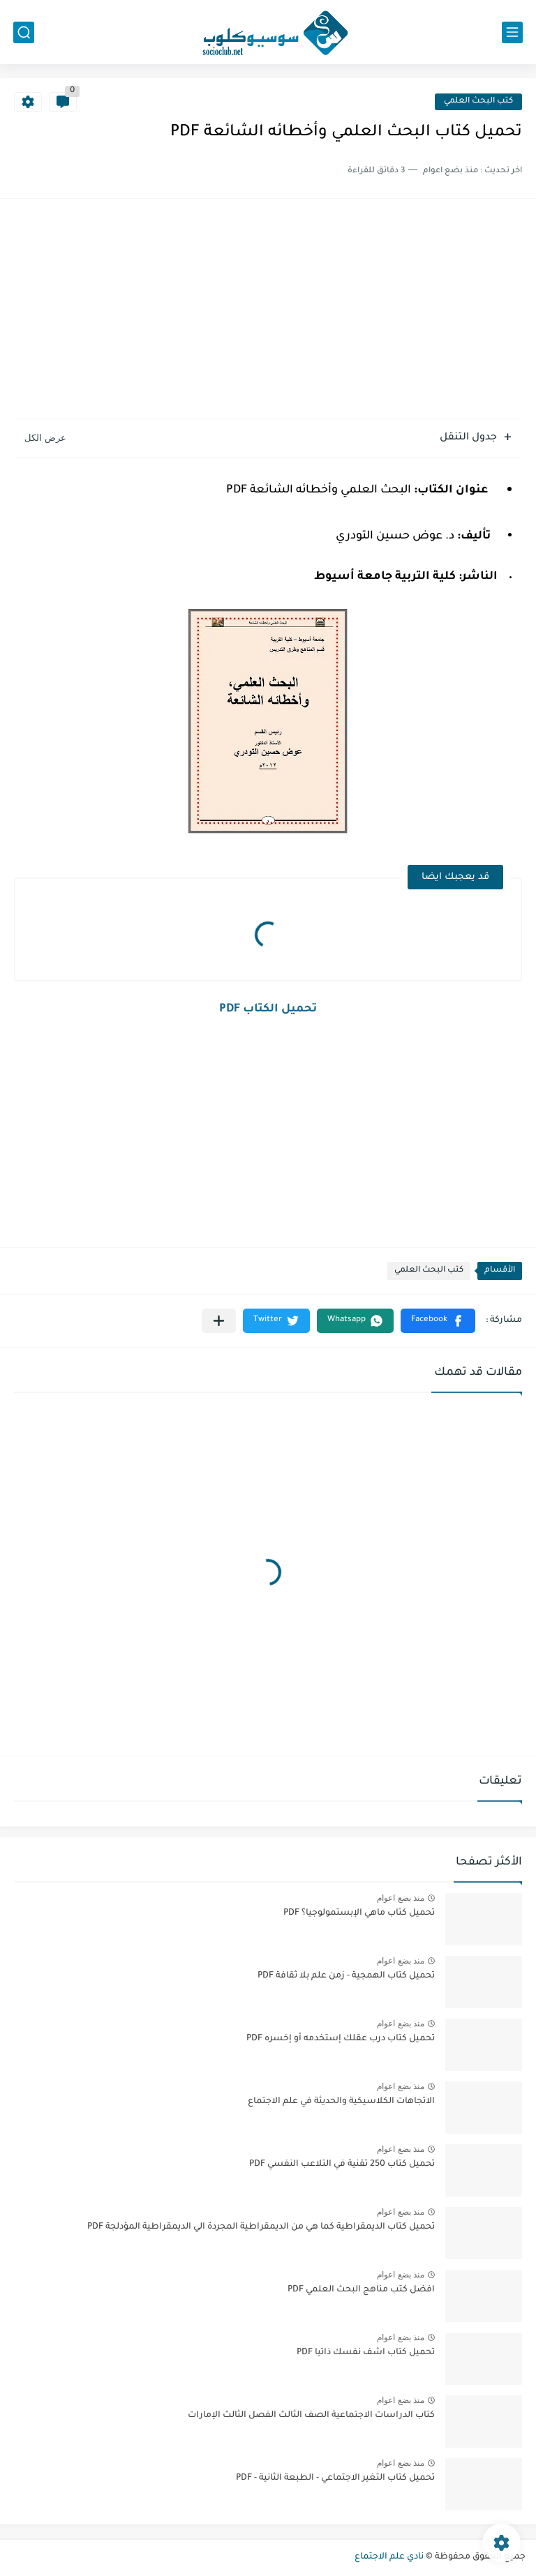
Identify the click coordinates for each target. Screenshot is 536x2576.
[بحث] (23, 32)
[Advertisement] (268, 310)
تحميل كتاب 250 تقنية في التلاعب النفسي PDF (342, 2164)
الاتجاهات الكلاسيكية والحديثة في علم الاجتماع (341, 2102)
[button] (438, 1321)
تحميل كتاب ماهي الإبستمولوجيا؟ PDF (359, 1913)
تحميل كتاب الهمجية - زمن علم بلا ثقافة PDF (346, 1976)
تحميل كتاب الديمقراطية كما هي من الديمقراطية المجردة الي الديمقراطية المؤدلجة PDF (261, 2227)
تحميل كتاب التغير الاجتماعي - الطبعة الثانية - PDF (335, 2478)
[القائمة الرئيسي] (512, 32)
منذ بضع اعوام (400, 1898)
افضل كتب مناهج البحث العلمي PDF (361, 2290)
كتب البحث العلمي (478, 101)
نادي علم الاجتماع (389, 2557)
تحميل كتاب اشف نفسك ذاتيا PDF (366, 2353)
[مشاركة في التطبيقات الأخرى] (219, 1321)
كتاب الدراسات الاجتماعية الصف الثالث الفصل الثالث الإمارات (311, 2415)
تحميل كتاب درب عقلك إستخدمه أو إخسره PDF (340, 2039)
